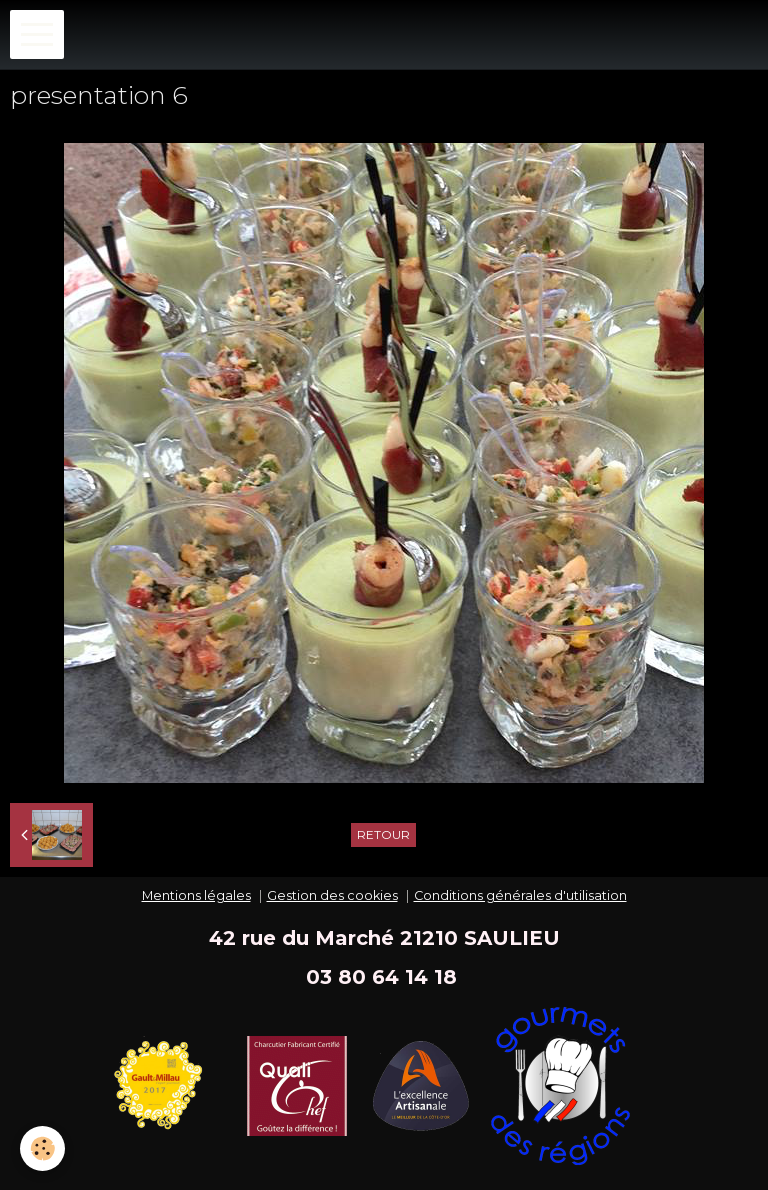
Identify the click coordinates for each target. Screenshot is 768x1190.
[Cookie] (42, 1148)
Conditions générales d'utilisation (520, 895)
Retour (383, 834)
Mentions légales (196, 895)
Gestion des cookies (332, 895)
